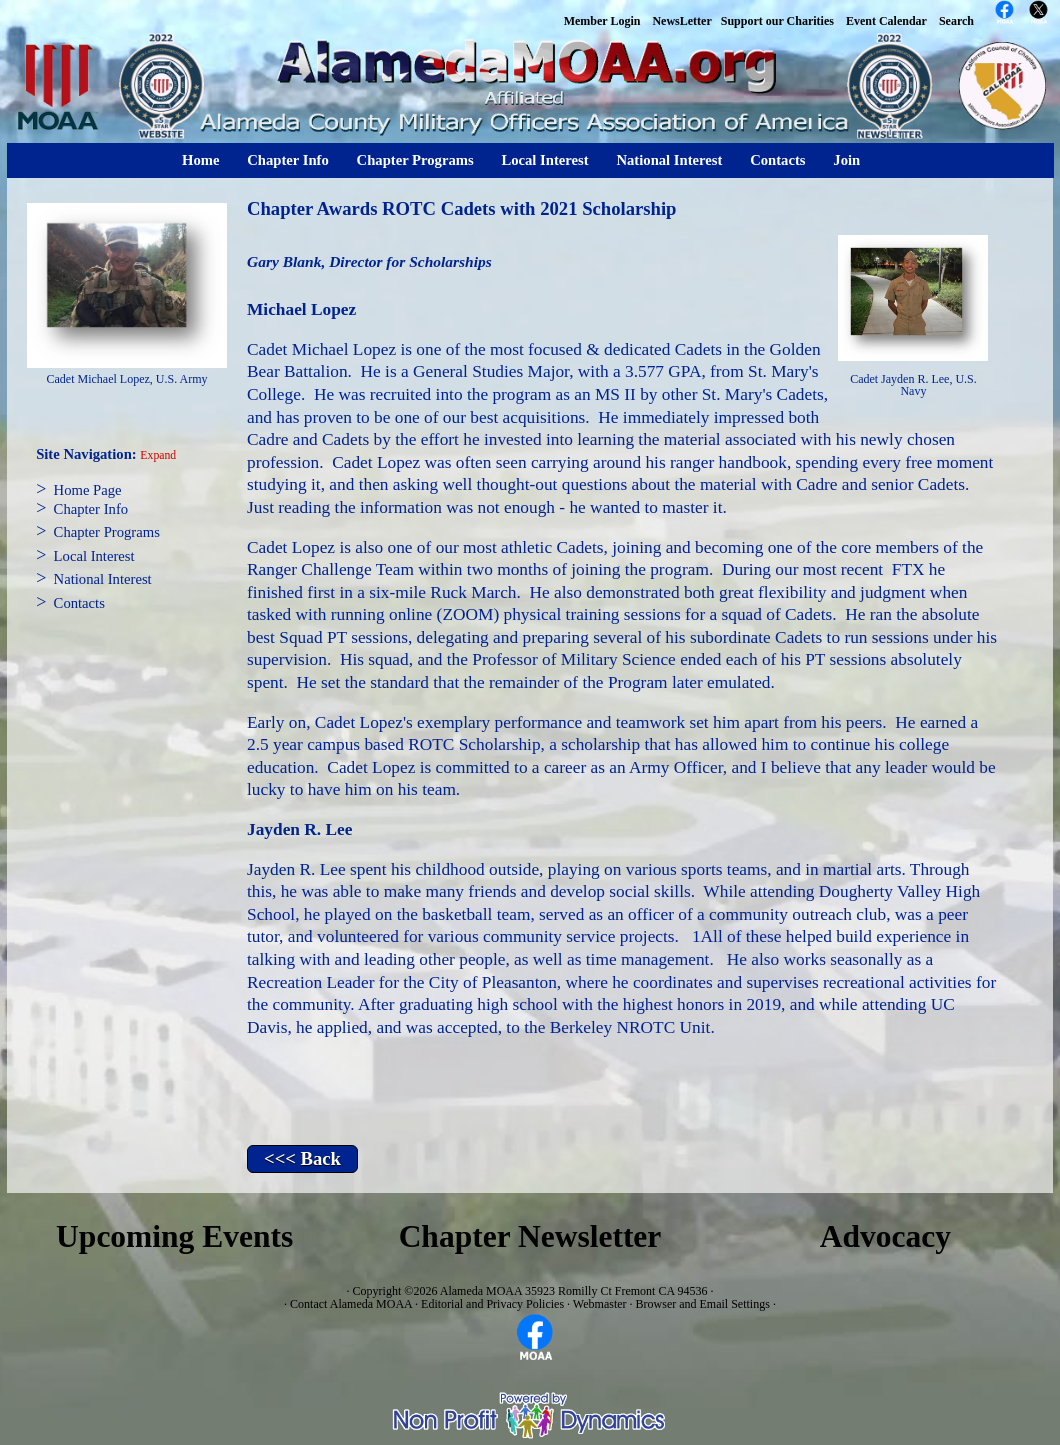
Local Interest (544, 160)
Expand (158, 455)
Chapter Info (288, 160)
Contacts (777, 160)
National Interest (669, 160)
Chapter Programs (415, 160)
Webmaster (600, 1304)
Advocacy (885, 1236)
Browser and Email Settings (703, 1304)
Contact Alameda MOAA (351, 1304)
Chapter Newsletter (530, 1236)
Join (846, 160)
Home (200, 160)
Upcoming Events (174, 1236)
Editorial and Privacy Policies (492, 1304)
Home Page (88, 490)
